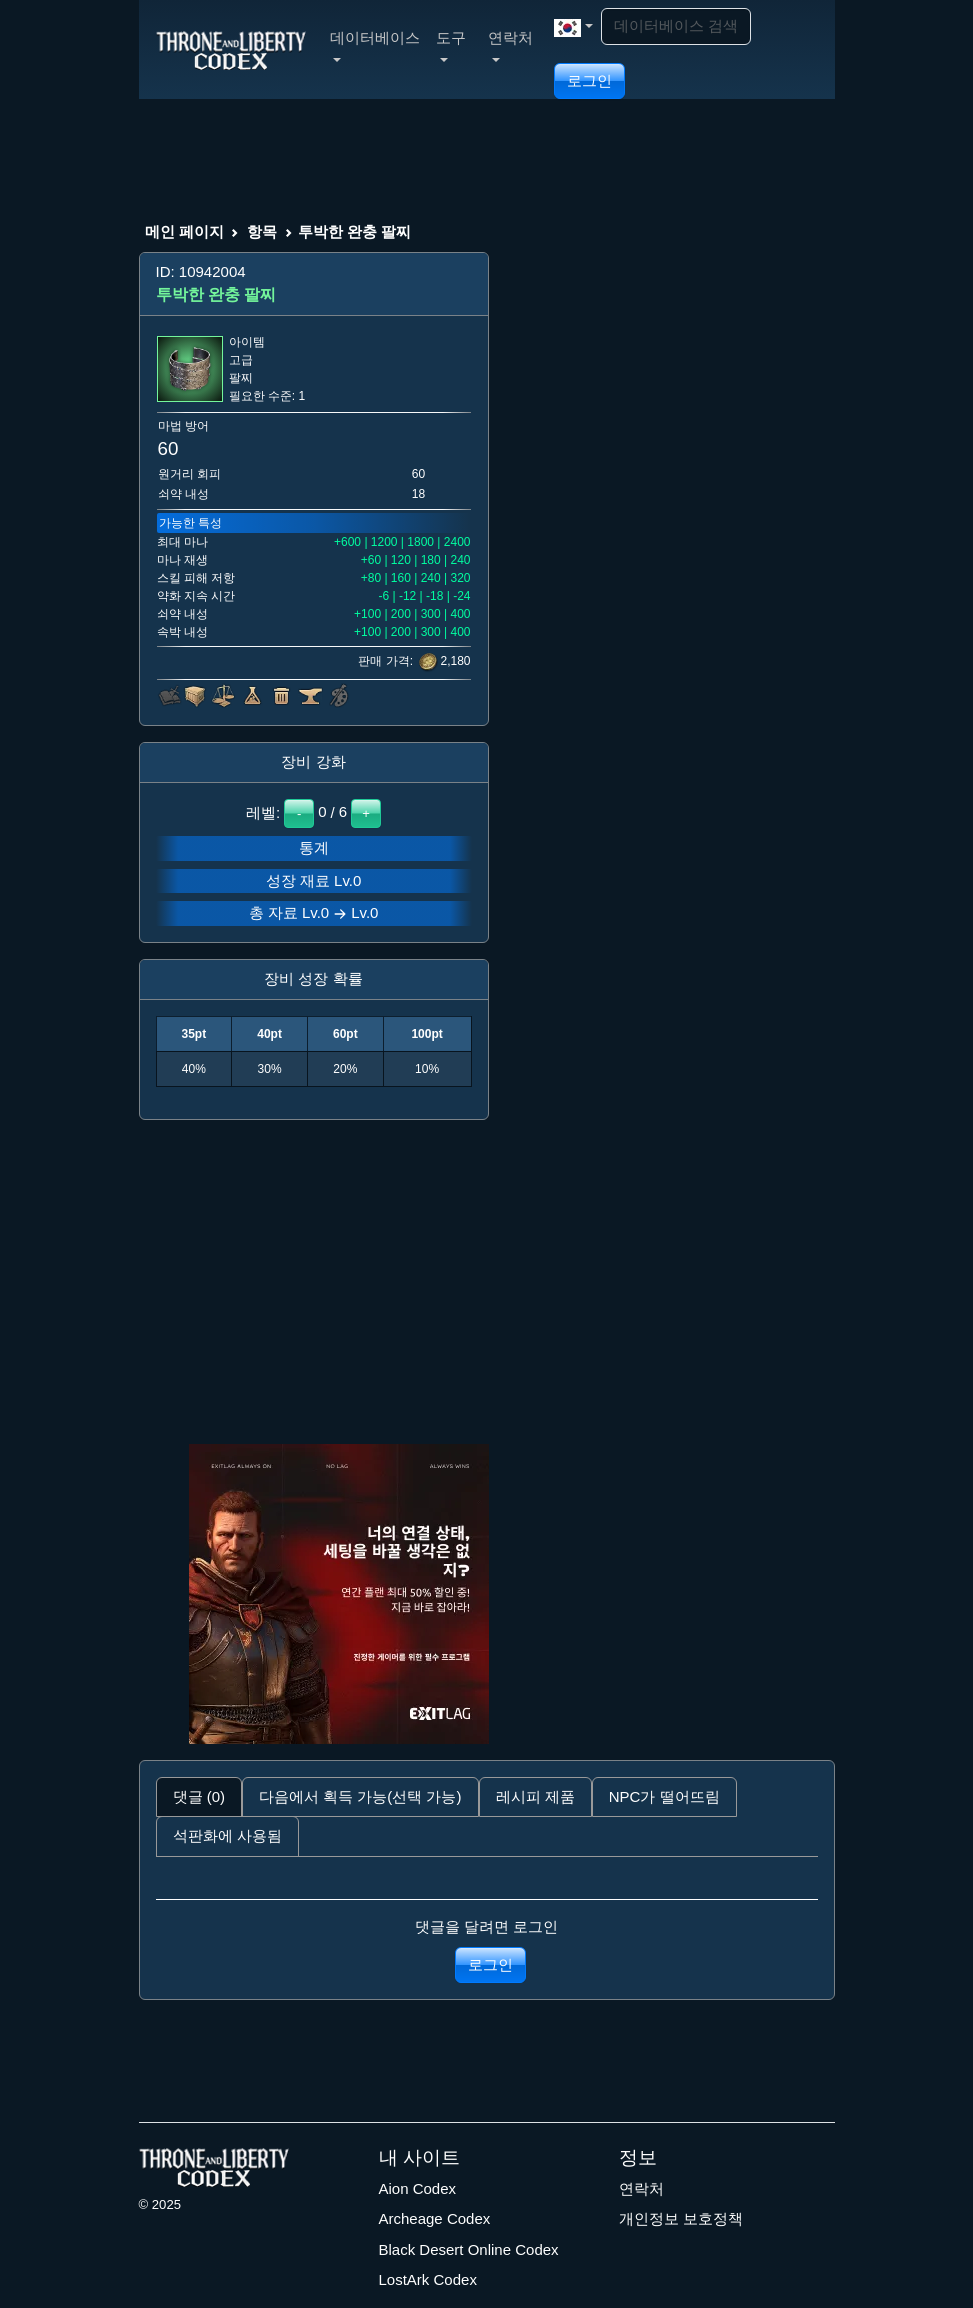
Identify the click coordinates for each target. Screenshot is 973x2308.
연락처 (641, 2188)
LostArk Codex (428, 2279)
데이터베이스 (375, 45)
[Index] (231, 49)
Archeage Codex (435, 2218)
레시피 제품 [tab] (535, 1796)
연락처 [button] (510, 45)
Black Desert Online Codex (469, 2249)
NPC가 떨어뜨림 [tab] (664, 1796)
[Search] (676, 26)
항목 (262, 231)
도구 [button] (451, 45)
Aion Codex (418, 2188)
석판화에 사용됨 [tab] (227, 1835)
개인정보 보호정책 (681, 2218)
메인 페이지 (184, 231)
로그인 (589, 80)
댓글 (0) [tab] (199, 1796)
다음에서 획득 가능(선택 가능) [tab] (360, 1796)
